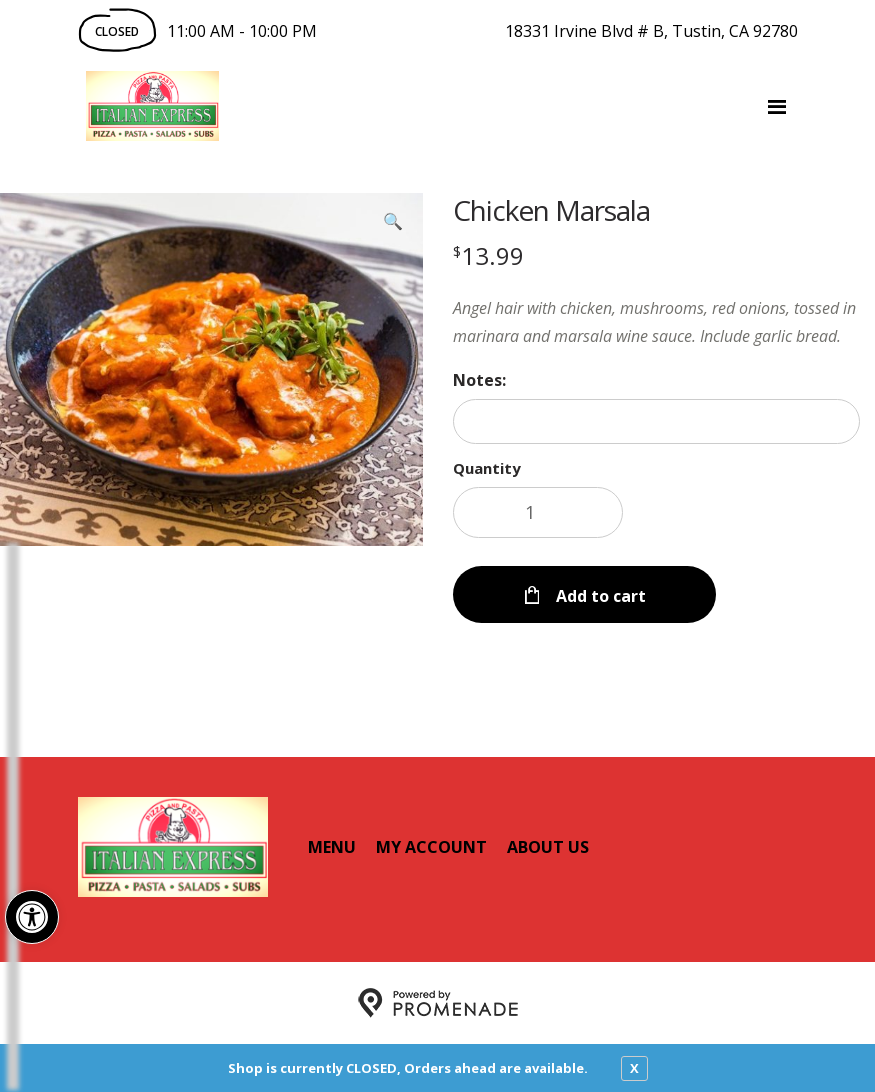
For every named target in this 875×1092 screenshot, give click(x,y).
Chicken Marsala (551, 210)
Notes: (479, 380)
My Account (431, 847)
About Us (548, 847)
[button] (32, 917)
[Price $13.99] (488, 255)
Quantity (487, 468)
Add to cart (599, 596)
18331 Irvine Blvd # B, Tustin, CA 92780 (651, 31)
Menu (332, 847)
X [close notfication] (634, 1068)
